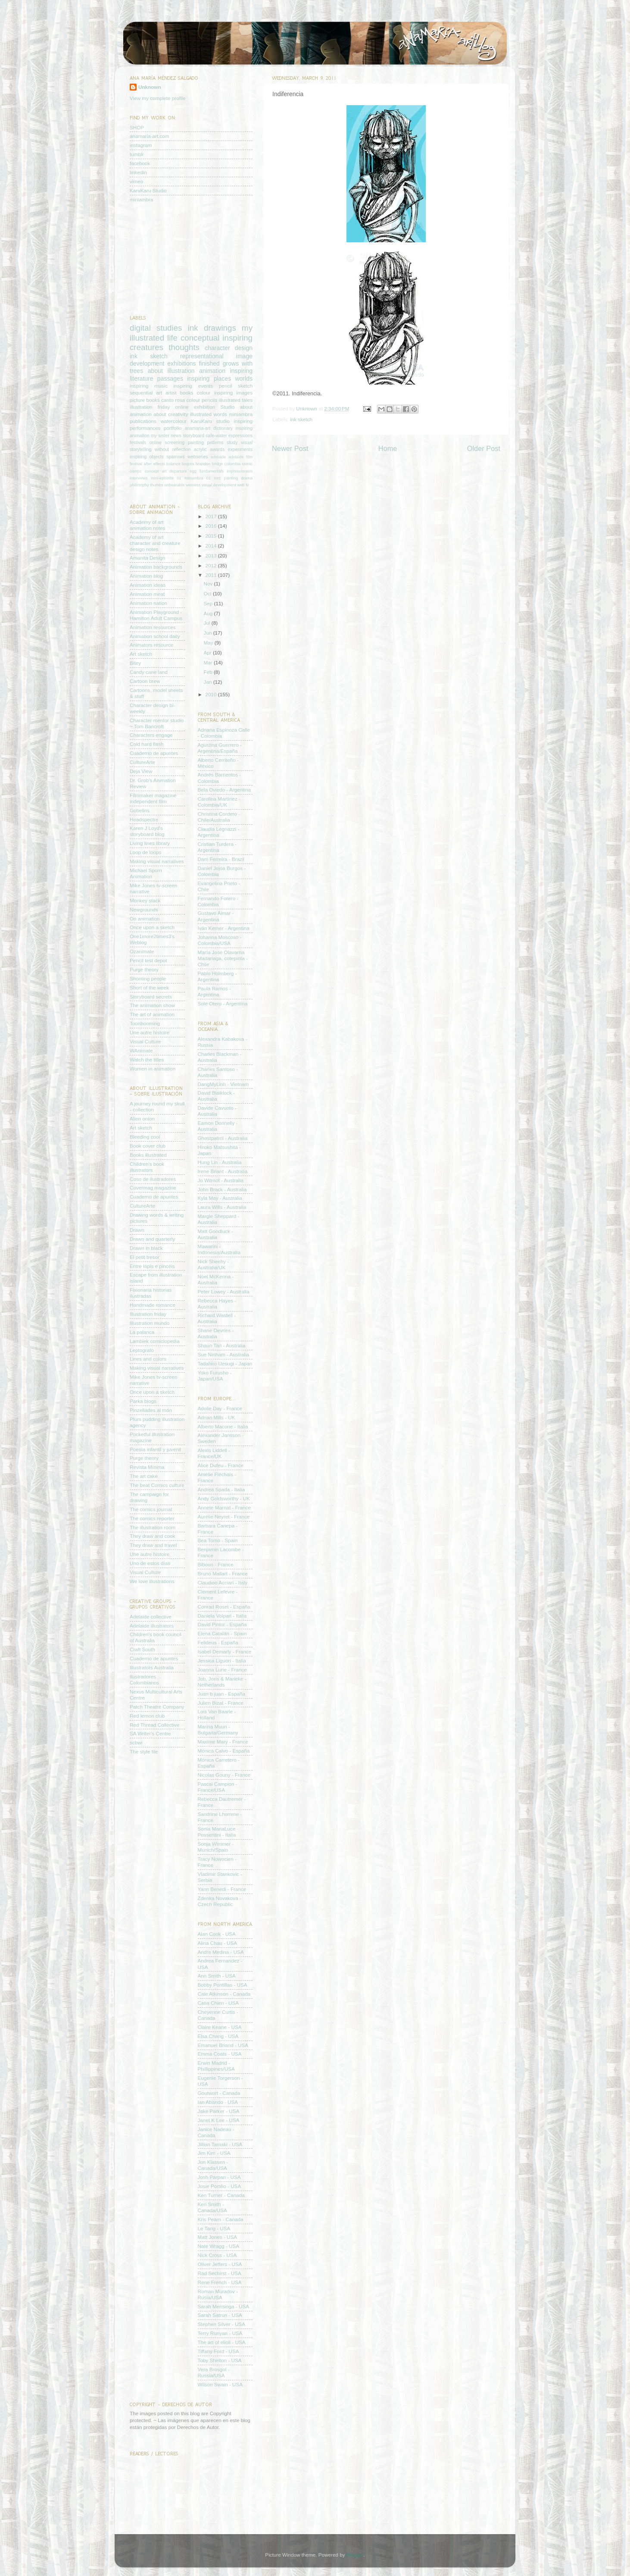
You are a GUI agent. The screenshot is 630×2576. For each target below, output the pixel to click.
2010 (212, 694)
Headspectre (144, 819)
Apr (208, 652)
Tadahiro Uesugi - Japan (225, 1363)
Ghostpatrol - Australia (223, 1138)
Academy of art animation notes (147, 525)
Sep (209, 603)
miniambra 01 (197, 478)
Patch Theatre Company (157, 1706)
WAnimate (141, 1050)
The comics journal (151, 1509)
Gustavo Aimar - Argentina (216, 916)
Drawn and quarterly (152, 1239)
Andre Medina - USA (221, 1952)
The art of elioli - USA (222, 2342)
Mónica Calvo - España (224, 1750)
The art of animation (152, 1014)
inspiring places (209, 378)
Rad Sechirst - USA (219, 2273)
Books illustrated (148, 1155)
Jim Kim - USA (214, 2153)
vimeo (136, 181)
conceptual (200, 337)
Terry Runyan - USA (220, 2333)
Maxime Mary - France (223, 1741)
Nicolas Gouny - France (224, 1775)
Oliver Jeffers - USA (220, 2264)
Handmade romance (152, 1305)
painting (196, 442)
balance (173, 464)
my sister (160, 435)
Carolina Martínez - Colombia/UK (219, 802)
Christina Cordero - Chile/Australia (219, 817)
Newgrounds (144, 909)
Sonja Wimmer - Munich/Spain (216, 1847)
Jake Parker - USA (219, 2111)
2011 (212, 575)
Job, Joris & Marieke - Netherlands (222, 1681)
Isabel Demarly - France (225, 1651)
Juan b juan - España (221, 1693)
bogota (188, 464)
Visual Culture (145, 1041)
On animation (145, 918)
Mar (209, 662)
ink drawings (212, 327)
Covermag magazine (153, 1187)
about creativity (170, 414)
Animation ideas (147, 585)
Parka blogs (143, 1401)
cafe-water (216, 435)
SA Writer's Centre (150, 1733)
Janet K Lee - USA (219, 2120)
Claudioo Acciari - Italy (223, 1582)
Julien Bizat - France (221, 1703)
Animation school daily (155, 636)
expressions (240, 435)
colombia (232, 464)
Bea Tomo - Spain (218, 1540)
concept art (156, 471)
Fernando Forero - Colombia (218, 901)
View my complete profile (158, 98)
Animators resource (151, 645)
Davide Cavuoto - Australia (217, 1111)
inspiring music (149, 385)
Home (387, 448)
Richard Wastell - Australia (217, 1318)
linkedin (138, 172)
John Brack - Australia (222, 1189)
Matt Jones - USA (217, 2237)
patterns (215, 442)
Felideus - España (218, 1642)
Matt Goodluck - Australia (216, 1234)
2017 (212, 516)
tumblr (136, 154)
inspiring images (233, 392)
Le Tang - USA (214, 2228)
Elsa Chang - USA (218, 2036)
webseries (197, 456)
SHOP (137, 127)
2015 (212, 535)
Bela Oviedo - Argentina (224, 789)
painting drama (238, 478)
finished (209, 363)
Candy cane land (149, 672)
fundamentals (212, 471)
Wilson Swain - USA (220, 2384)
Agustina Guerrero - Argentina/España (220, 748)
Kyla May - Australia (220, 1198)
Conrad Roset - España (224, 1606)
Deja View (141, 771)
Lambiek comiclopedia (155, 1341)
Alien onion (142, 1118)
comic (247, 464)
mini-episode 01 (166, 478)
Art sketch (141, 654)
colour (204, 392)
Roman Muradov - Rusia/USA (218, 2294)
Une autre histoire (149, 1032)
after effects (154, 464)
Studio (227, 407)
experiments (240, 449)
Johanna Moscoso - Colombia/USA (220, 940)
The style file (144, 1751)
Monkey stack (145, 900)
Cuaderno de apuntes (154, 753)
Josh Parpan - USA (219, 2177)
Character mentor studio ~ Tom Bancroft (157, 723)
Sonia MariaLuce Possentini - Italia (217, 1831)
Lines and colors (148, 1359)
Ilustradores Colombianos (144, 1679)
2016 (212, 526)
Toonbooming (145, 1023)
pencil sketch (236, 385)
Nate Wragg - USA (219, 2246)
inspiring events (193, 385)
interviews (139, 478)
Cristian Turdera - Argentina (217, 847)
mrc (217, 478)
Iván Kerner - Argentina (224, 928)
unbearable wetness (183, 485)
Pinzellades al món (151, 1410)
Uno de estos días (150, 1563)
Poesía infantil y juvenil (155, 1449)
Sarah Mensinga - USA (224, 2306)
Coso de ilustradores (153, 1179)
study (232, 442)
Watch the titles (147, 1059)
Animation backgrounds (156, 567)
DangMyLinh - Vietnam (223, 1084)
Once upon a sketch (152, 927)
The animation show (152, 1005)
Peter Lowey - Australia (224, 1291)
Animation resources (153, 627)
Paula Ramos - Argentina (214, 991)
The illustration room (152, 1527)
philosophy (139, 485)
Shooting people (148, 978)
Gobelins (140, 810)
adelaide (218, 457)
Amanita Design (147, 557)
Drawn (137, 1230)
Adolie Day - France (220, 1408)
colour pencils (202, 400)
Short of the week (149, 987)
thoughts (184, 347)
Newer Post (290, 448)
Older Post (483, 448)
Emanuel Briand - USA (223, 2045)
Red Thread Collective (154, 1725)
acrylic (200, 449)
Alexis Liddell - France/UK (214, 1453)
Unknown (307, 408)
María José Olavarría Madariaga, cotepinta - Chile (223, 958)
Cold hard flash (147, 744)
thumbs (156, 485)
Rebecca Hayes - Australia (217, 1303)
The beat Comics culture (157, 1485)
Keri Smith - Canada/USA (212, 2207)
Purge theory (144, 969)
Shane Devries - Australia (216, 1333)
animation (212, 370)
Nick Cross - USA (217, 2255)
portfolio (173, 428)
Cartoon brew (145, 681)
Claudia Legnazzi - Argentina (219, 832)
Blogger (355, 2554)
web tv (243, 485)
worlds (244, 378)
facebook (140, 163)
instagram (141, 145)
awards (217, 449)
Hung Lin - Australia (220, 1162)
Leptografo (142, 1350)
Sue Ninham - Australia (224, 1354)
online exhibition (195, 407)
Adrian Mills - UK (216, 1417)
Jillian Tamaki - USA (220, 2144)
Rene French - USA (220, 2282)
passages (170, 378)
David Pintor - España (222, 1624)
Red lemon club (147, 1715)
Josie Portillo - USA (219, 2186)
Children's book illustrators (147, 1167)
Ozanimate (142, 951)
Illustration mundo (149, 1323)
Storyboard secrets (151, 996)
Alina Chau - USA (217, 1943)
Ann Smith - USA (217, 1975)
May (209, 642)
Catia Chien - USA (218, 2003)
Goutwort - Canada (219, 2093)
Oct (208, 593)
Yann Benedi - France (222, 1889)
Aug (209, 613)
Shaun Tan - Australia (222, 1345)
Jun (208, 632)
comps (136, 471)
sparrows (175, 456)
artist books (179, 392)
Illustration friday (148, 1314)
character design (229, 347)
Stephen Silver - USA (221, 2324)
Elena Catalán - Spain (222, 1633)
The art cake (144, 1476)
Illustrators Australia (152, 1667)
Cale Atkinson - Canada (224, 1994)
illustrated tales (236, 400)
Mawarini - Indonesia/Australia (219, 1249)
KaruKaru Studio (148, 190)
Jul (208, 623)
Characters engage (151, 735)
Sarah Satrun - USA (220, 2315)
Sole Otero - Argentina (223, 1003)
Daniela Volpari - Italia (222, 1615)
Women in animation (152, 1068)
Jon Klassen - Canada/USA (213, 2165)
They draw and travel (153, 1545)
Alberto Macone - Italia (223, 1426)
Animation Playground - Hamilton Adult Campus (156, 615)
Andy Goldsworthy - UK (224, 1498)
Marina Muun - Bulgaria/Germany (218, 1729)
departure (178, 471)
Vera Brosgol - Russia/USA (214, 2372)
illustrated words (208, 414)
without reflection (173, 449)
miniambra (141, 199)
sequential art (146, 392)
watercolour (173, 421)
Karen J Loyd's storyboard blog (147, 831)
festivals (138, 442)
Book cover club (147, 1146)
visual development (219, 485)
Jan (208, 682)
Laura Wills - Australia (222, 1207)
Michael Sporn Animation (146, 873)
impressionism (240, 471)
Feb (209, 672)
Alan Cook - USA (217, 1934)
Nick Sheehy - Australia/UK (213, 1264)
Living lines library (150, 843)
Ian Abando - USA (218, 2102)
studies (169, 327)
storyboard (193, 435)
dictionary (223, 428)
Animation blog (146, 576)
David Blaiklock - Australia (216, 1096)
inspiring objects (147, 456)
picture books (145, 400)
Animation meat (147, 594)
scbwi (136, 1742)
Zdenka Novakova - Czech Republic (219, 1901)
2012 (212, 565)
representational (202, 356)
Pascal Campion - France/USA (217, 1787)
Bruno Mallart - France (223, 1573)
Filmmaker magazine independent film (153, 798)
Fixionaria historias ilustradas (151, 1293)
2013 (212, 555)
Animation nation (148, 603)
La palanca (142, 1332)
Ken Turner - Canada (221, 2195)
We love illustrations (152, 1581)
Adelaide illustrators (152, 1625)
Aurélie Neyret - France (224, 1516)
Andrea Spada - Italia (221, 1489)
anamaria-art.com (149, 136)
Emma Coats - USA (220, 2053)
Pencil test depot (148, 960)
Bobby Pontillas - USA (222, 1985)
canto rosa (173, 400)
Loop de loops (145, 852)
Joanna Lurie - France (222, 1669)
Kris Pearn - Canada (220, 2219)
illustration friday (150, 407)
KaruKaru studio (210, 421)
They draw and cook (152, 1536)
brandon (203, 464)
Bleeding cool (145, 1136)
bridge (217, 464)
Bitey (135, 663)
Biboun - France (216, 1564)
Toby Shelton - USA (220, 2360)
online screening (167, 442)
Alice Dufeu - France (221, 1465)
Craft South (142, 1649)
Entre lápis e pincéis (152, 1266)
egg (193, 471)
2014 (212, 545)
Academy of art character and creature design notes (155, 543)
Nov (209, 583)
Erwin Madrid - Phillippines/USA (216, 2066)
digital (140, 327)
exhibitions (181, 363)
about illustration (171, 370)
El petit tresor (144, 1257)
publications (143, 421)
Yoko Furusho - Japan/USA (215, 1375)
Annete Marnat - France (224, 1507)
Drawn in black (146, 1248)
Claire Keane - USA (220, 2027)
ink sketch (301, 419)
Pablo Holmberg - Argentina (217, 976)
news (176, 435)
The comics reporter (152, 1518)
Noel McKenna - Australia (216, 1279)
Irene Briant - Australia (223, 1171)
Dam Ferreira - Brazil (221, 859)
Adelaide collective (151, 1616)
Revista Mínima (147, 1467)
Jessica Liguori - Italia (222, 1660)
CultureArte (142, 762)
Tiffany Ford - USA (218, 2351)
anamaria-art (197, 428)
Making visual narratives (157, 861)
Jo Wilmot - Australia (221, 1180)
